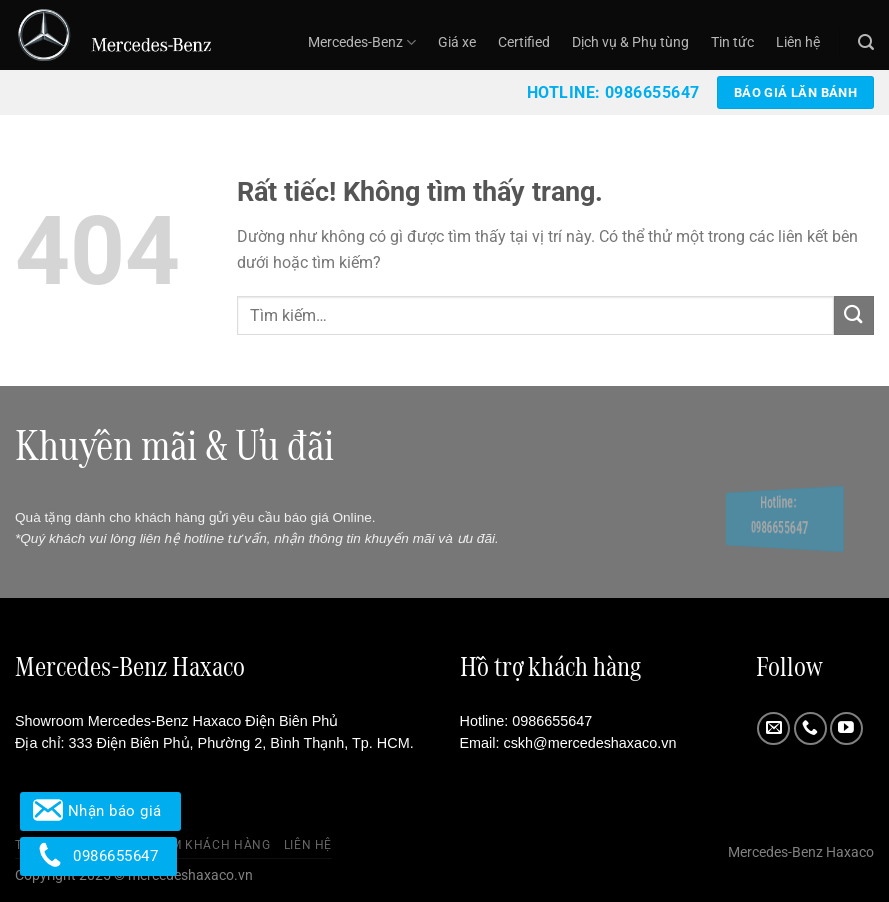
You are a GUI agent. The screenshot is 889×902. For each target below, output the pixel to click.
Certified (524, 42)
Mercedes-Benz (362, 42)
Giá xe (457, 42)
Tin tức (732, 42)
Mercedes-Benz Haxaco (801, 852)
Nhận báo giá (100, 811)
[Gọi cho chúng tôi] (810, 728)
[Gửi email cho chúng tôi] (773, 728)
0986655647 (552, 721)
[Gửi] (854, 315)
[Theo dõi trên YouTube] (846, 728)
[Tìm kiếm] (866, 42)
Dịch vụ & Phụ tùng (630, 42)
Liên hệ (798, 42)
